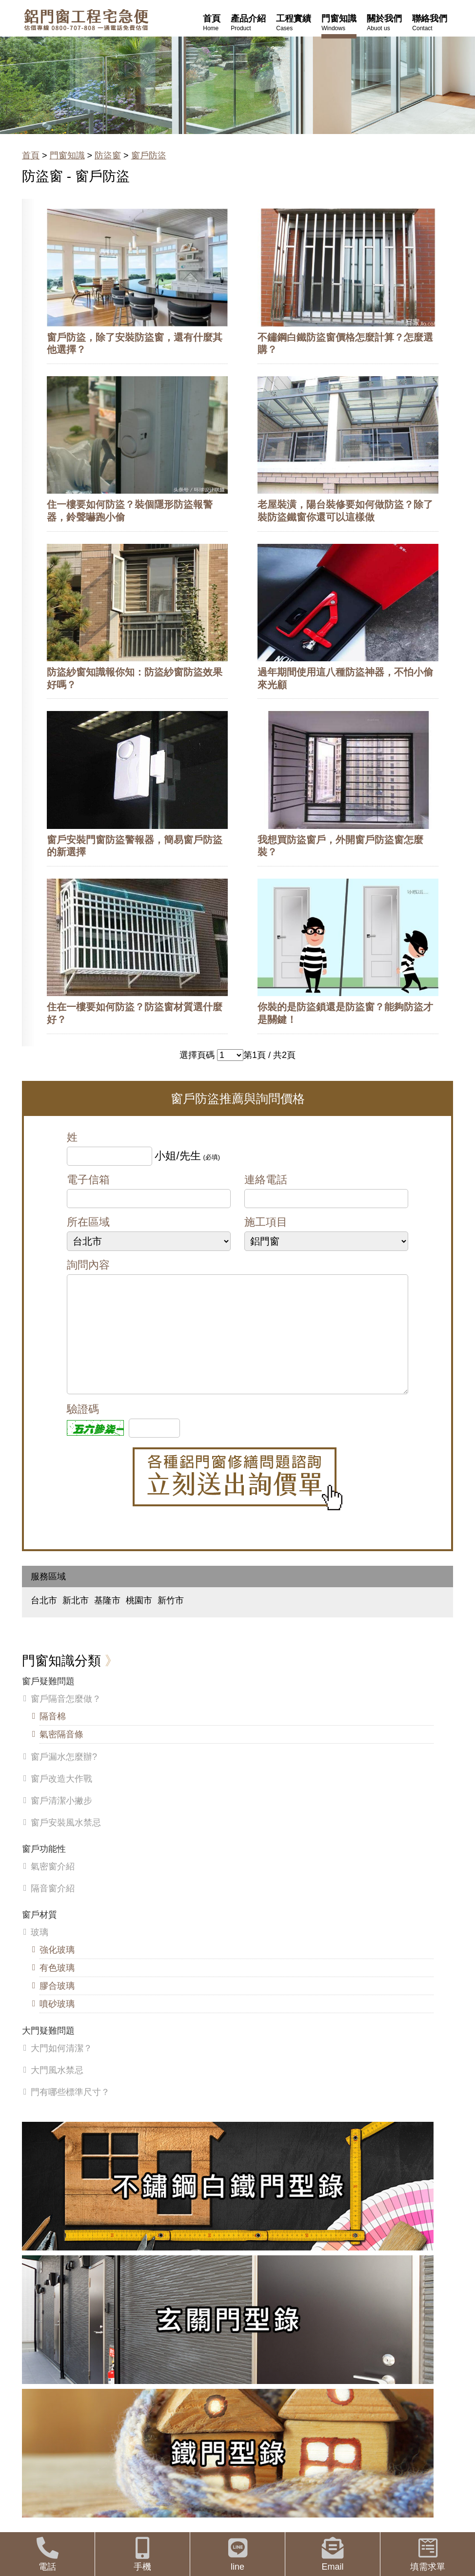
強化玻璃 (57, 1969)
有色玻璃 (57, 1987)
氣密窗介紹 (53, 1886)
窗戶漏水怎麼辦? (64, 1776)
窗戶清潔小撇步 (61, 1820)
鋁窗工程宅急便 (86, 19)
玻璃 (39, 1952)
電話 (47, 2554)
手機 (142, 2554)
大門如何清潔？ (61, 2068)
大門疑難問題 (48, 2050)
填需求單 (427, 2554)
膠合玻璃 (57, 2005)
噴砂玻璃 (57, 2023)
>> (230, 1055)
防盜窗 (108, 155)
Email (332, 2554)
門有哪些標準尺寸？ (70, 2111)
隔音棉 (53, 1736)
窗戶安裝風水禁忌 (66, 1842)
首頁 (31, 155)
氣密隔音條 (61, 1754)
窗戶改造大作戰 (61, 1798)
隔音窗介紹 (53, 1908)
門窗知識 (67, 155)
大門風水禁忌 (57, 2090)
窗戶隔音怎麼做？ (66, 1718)
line (237, 2554)
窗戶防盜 (148, 155)
